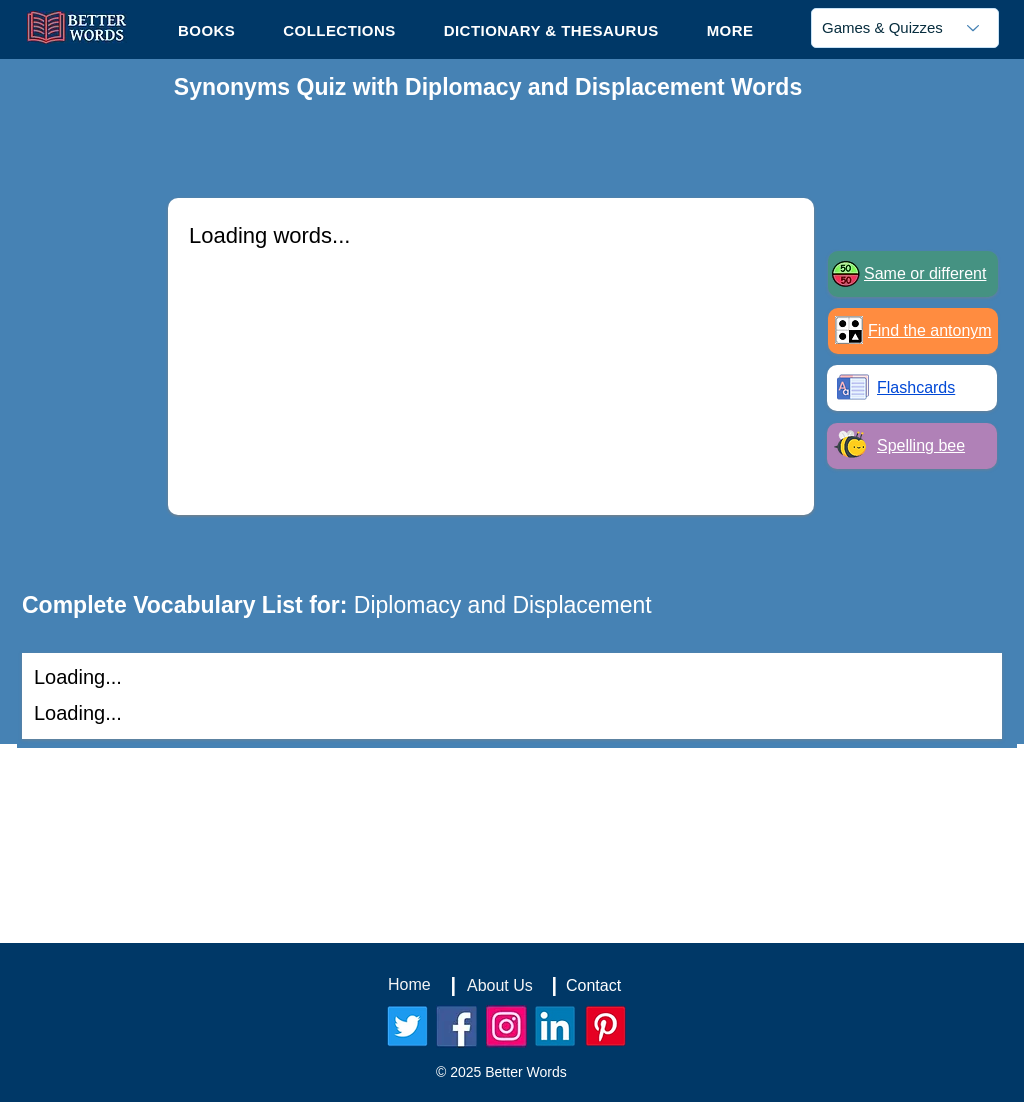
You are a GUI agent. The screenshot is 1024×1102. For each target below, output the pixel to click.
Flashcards (916, 387)
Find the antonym (930, 330)
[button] (730, 30)
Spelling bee (921, 445)
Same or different (925, 273)
